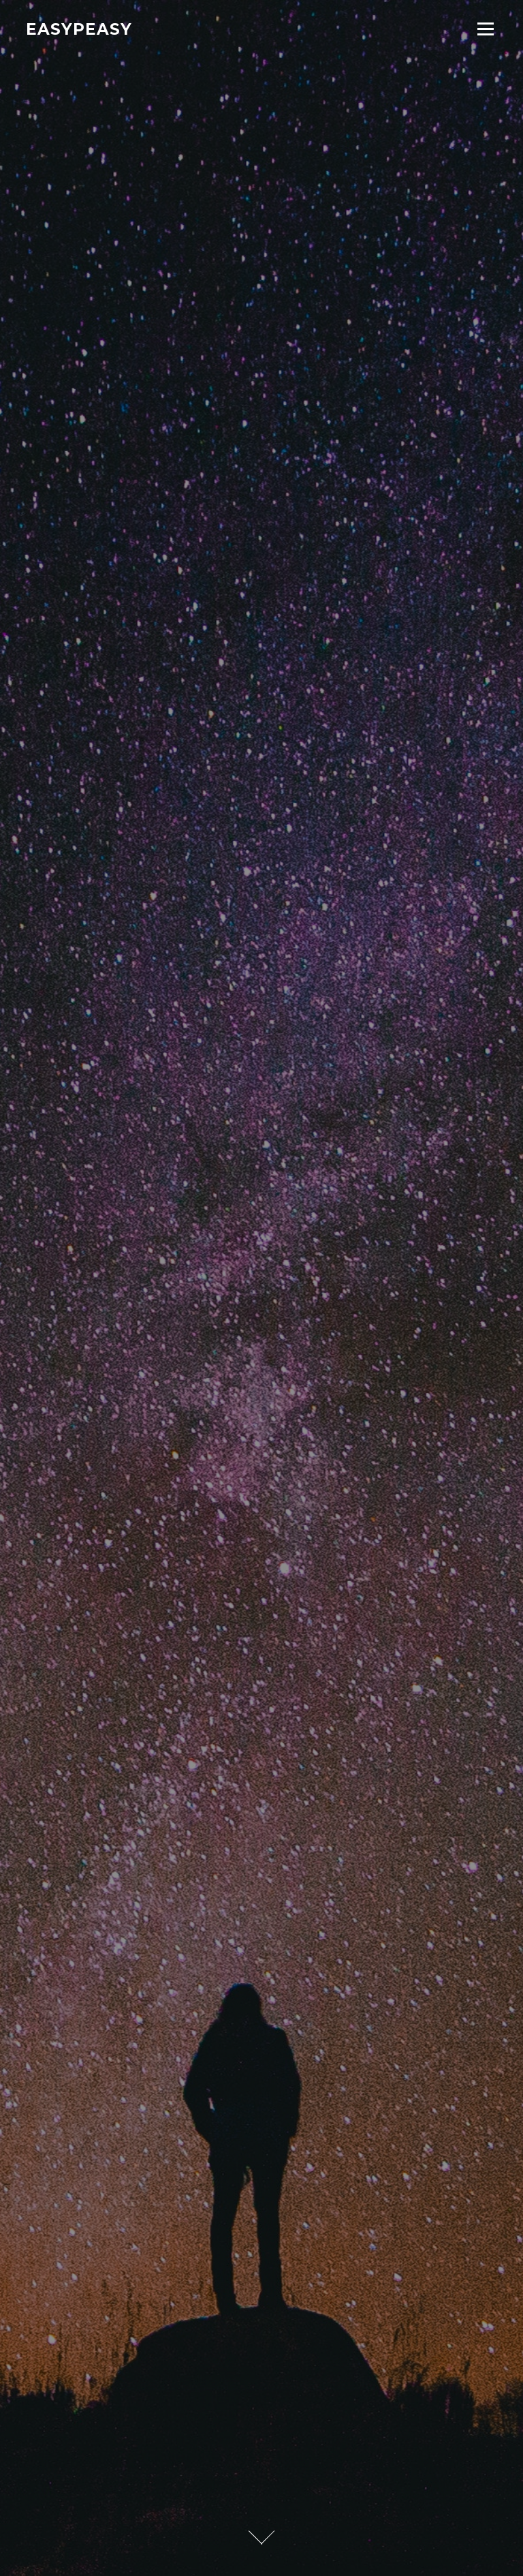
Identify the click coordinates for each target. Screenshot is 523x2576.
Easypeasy (79, 28)
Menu (485, 28)
